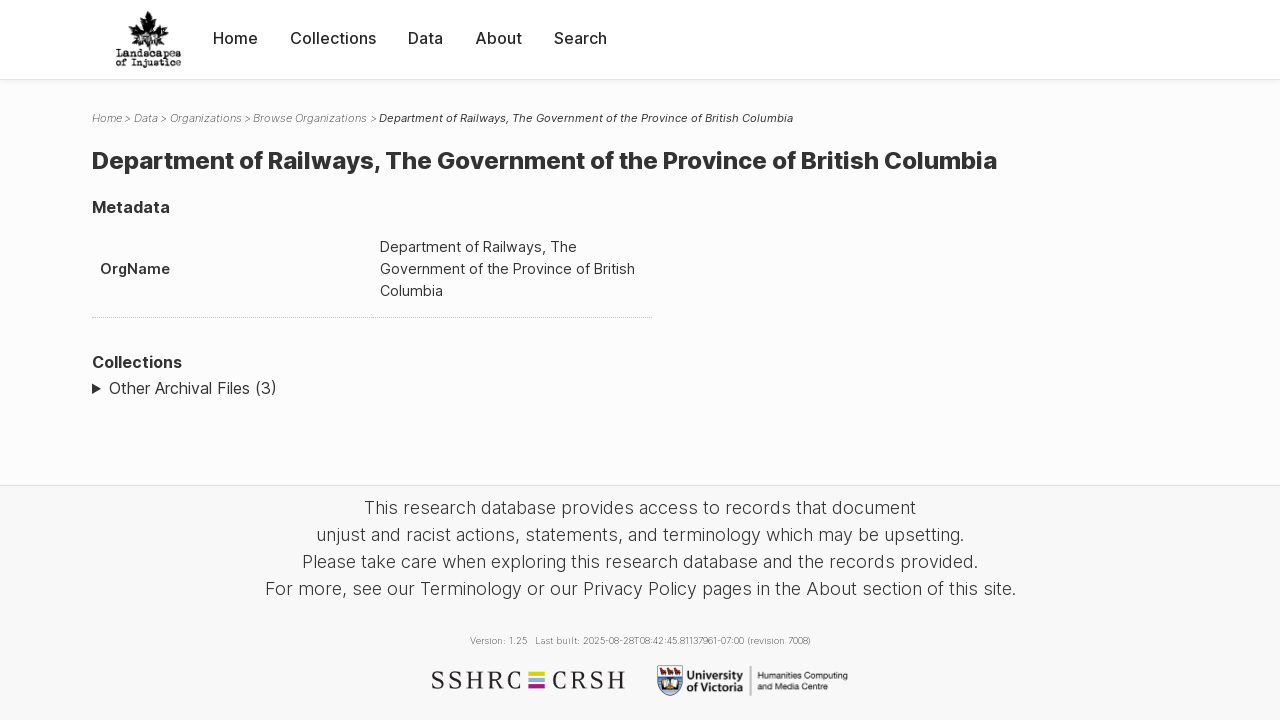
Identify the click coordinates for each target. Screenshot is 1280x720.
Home (235, 38)
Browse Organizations (310, 118)
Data (425, 38)
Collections (333, 38)
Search (580, 38)
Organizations (206, 118)
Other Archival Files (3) (193, 388)
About (498, 38)
